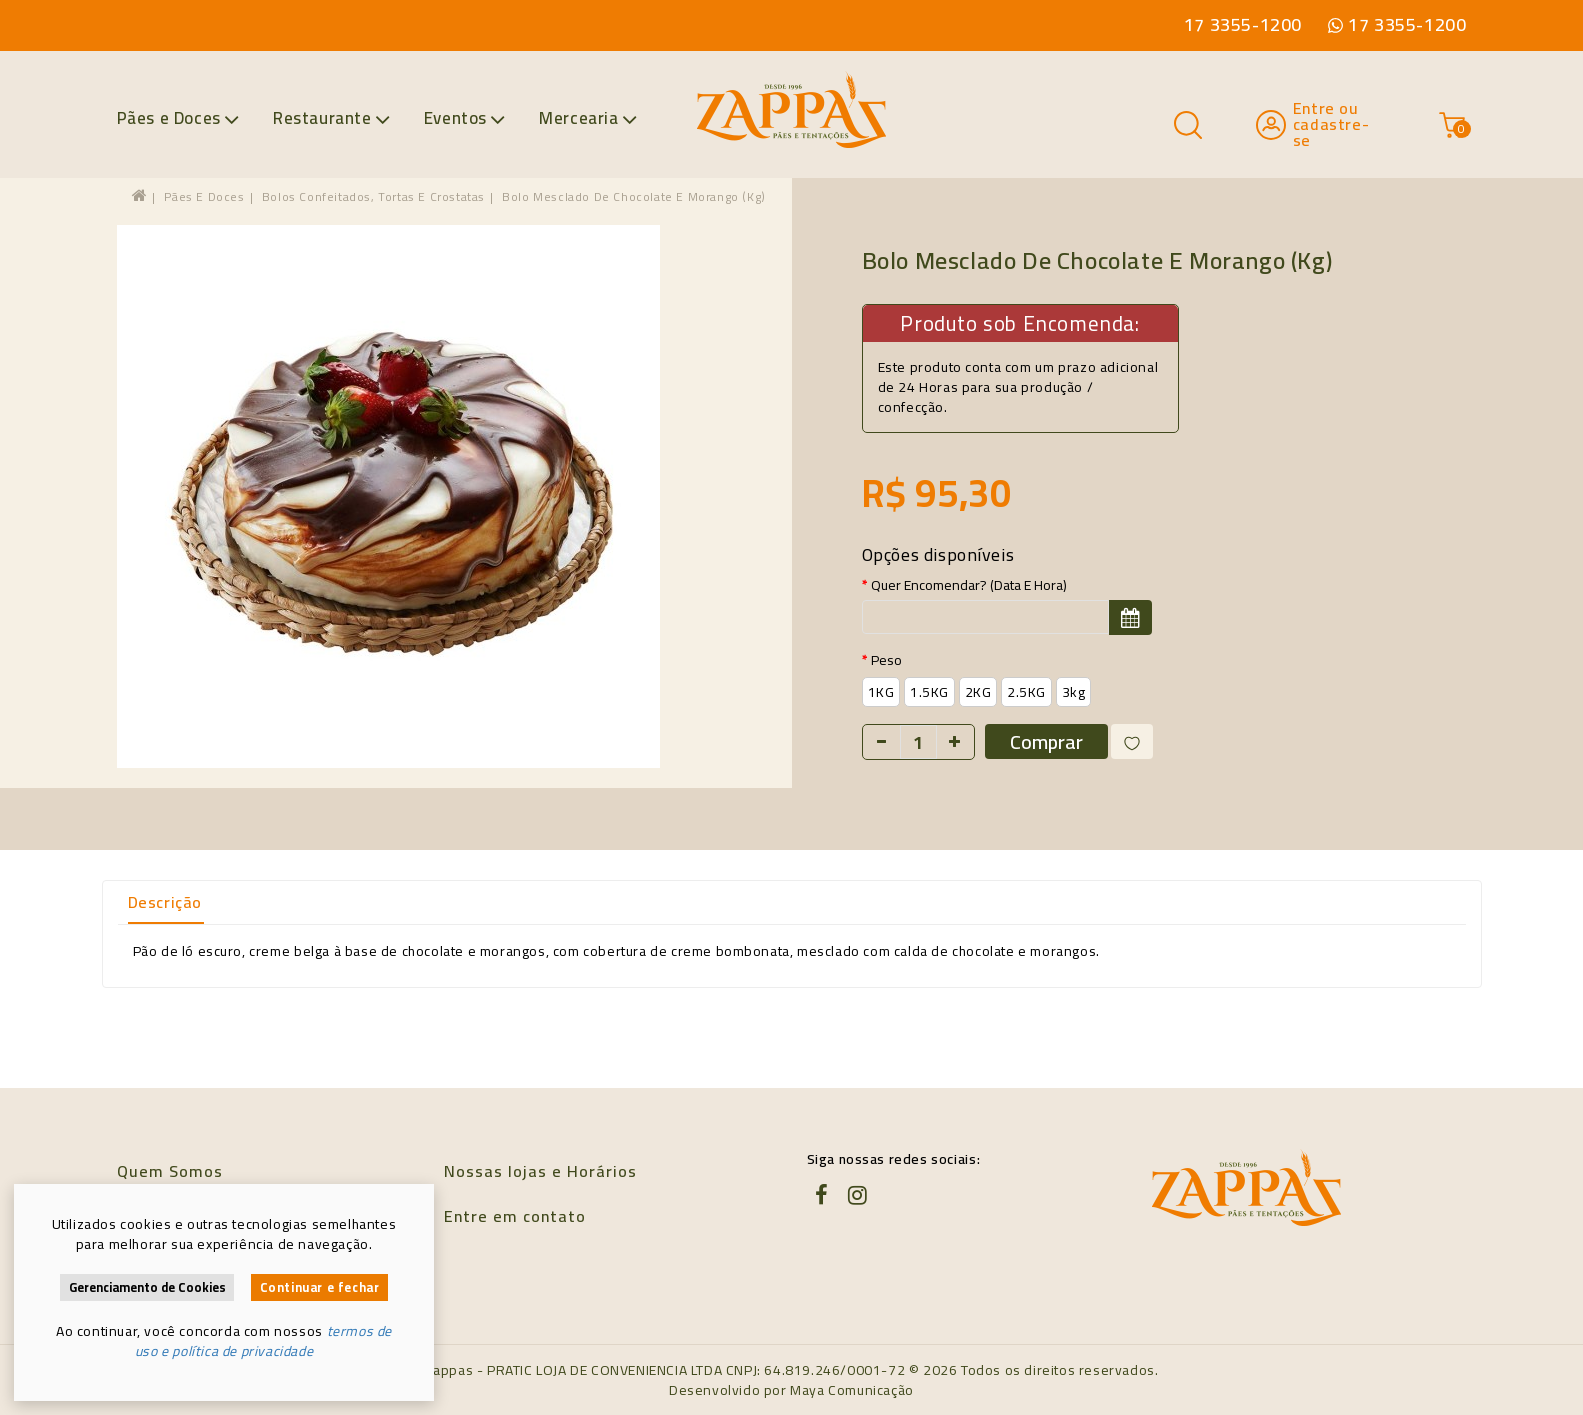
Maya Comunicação (852, 1390)
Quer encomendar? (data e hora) (969, 585)
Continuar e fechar (320, 1287)
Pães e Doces (178, 118)
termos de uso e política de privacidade (263, 1341)
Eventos (465, 118)
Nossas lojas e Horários (540, 1171)
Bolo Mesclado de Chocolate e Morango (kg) (634, 196)
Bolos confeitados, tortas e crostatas (373, 196)
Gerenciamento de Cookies (147, 1287)
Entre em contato (515, 1216)
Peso (886, 660)
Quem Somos (170, 1171)
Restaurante (331, 118)
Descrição (165, 902)
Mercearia (588, 118)
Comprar (1046, 741)
